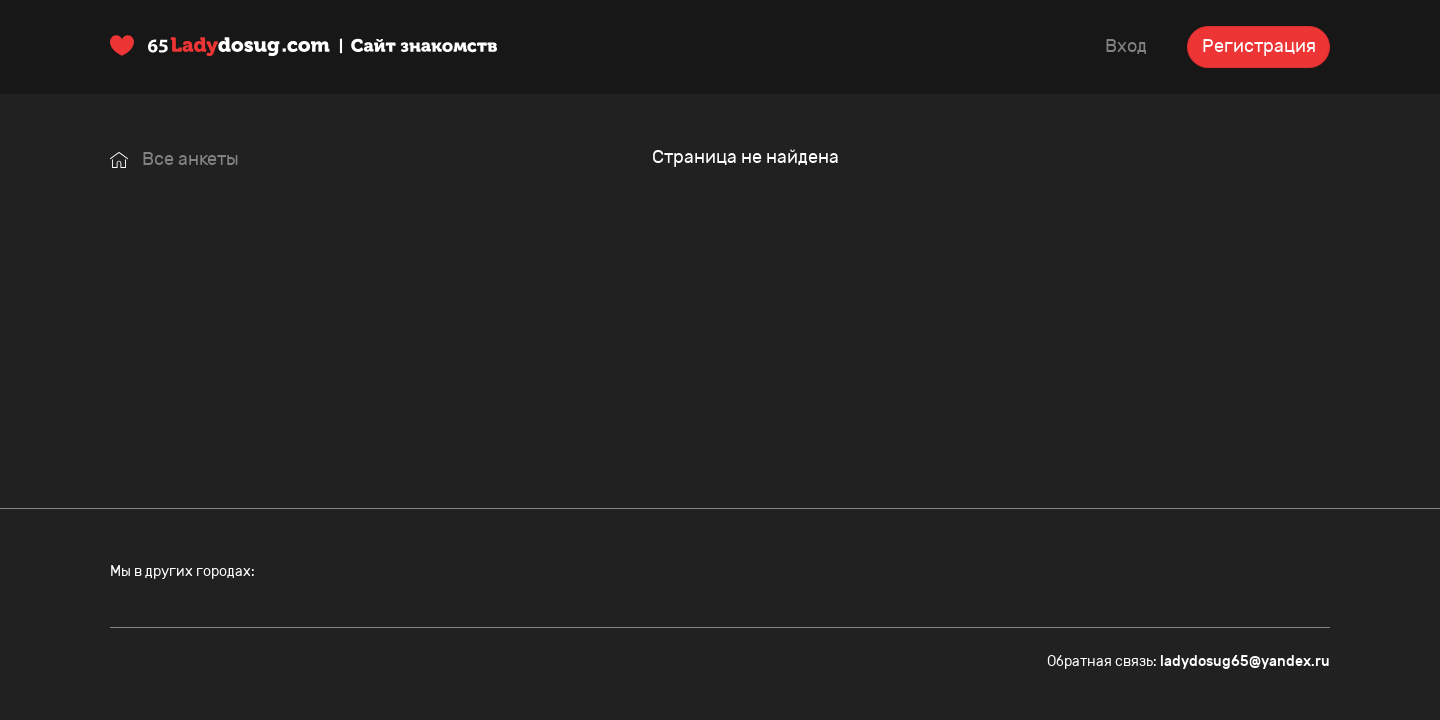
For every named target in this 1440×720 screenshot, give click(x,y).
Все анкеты (174, 159)
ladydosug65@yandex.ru (1245, 661)
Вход (1126, 46)
